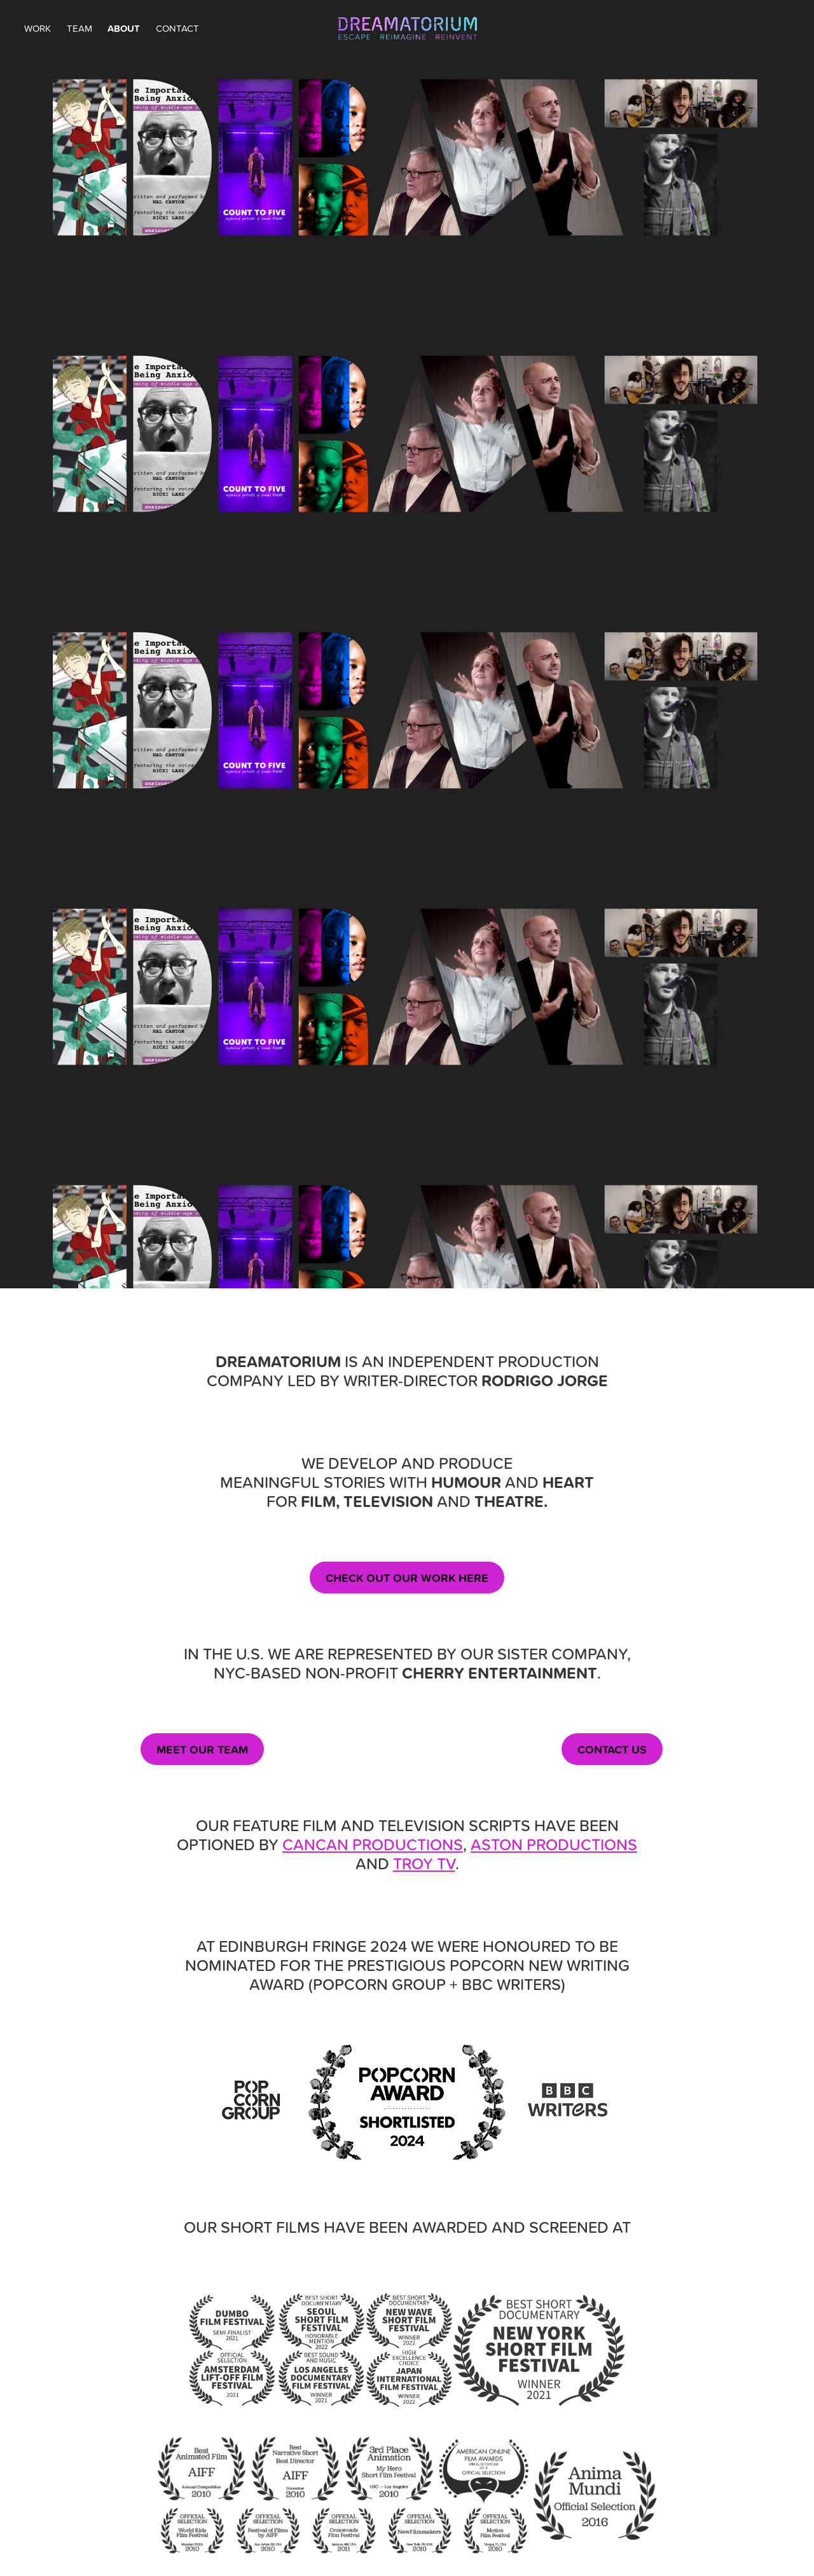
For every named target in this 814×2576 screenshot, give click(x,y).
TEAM (79, 28)
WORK (37, 28)
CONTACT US (612, 1749)
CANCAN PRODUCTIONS (372, 1844)
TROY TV (424, 1863)
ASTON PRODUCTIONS (554, 1844)
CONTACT (177, 28)
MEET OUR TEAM (202, 1749)
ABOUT (123, 28)
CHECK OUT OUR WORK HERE (407, 1577)
